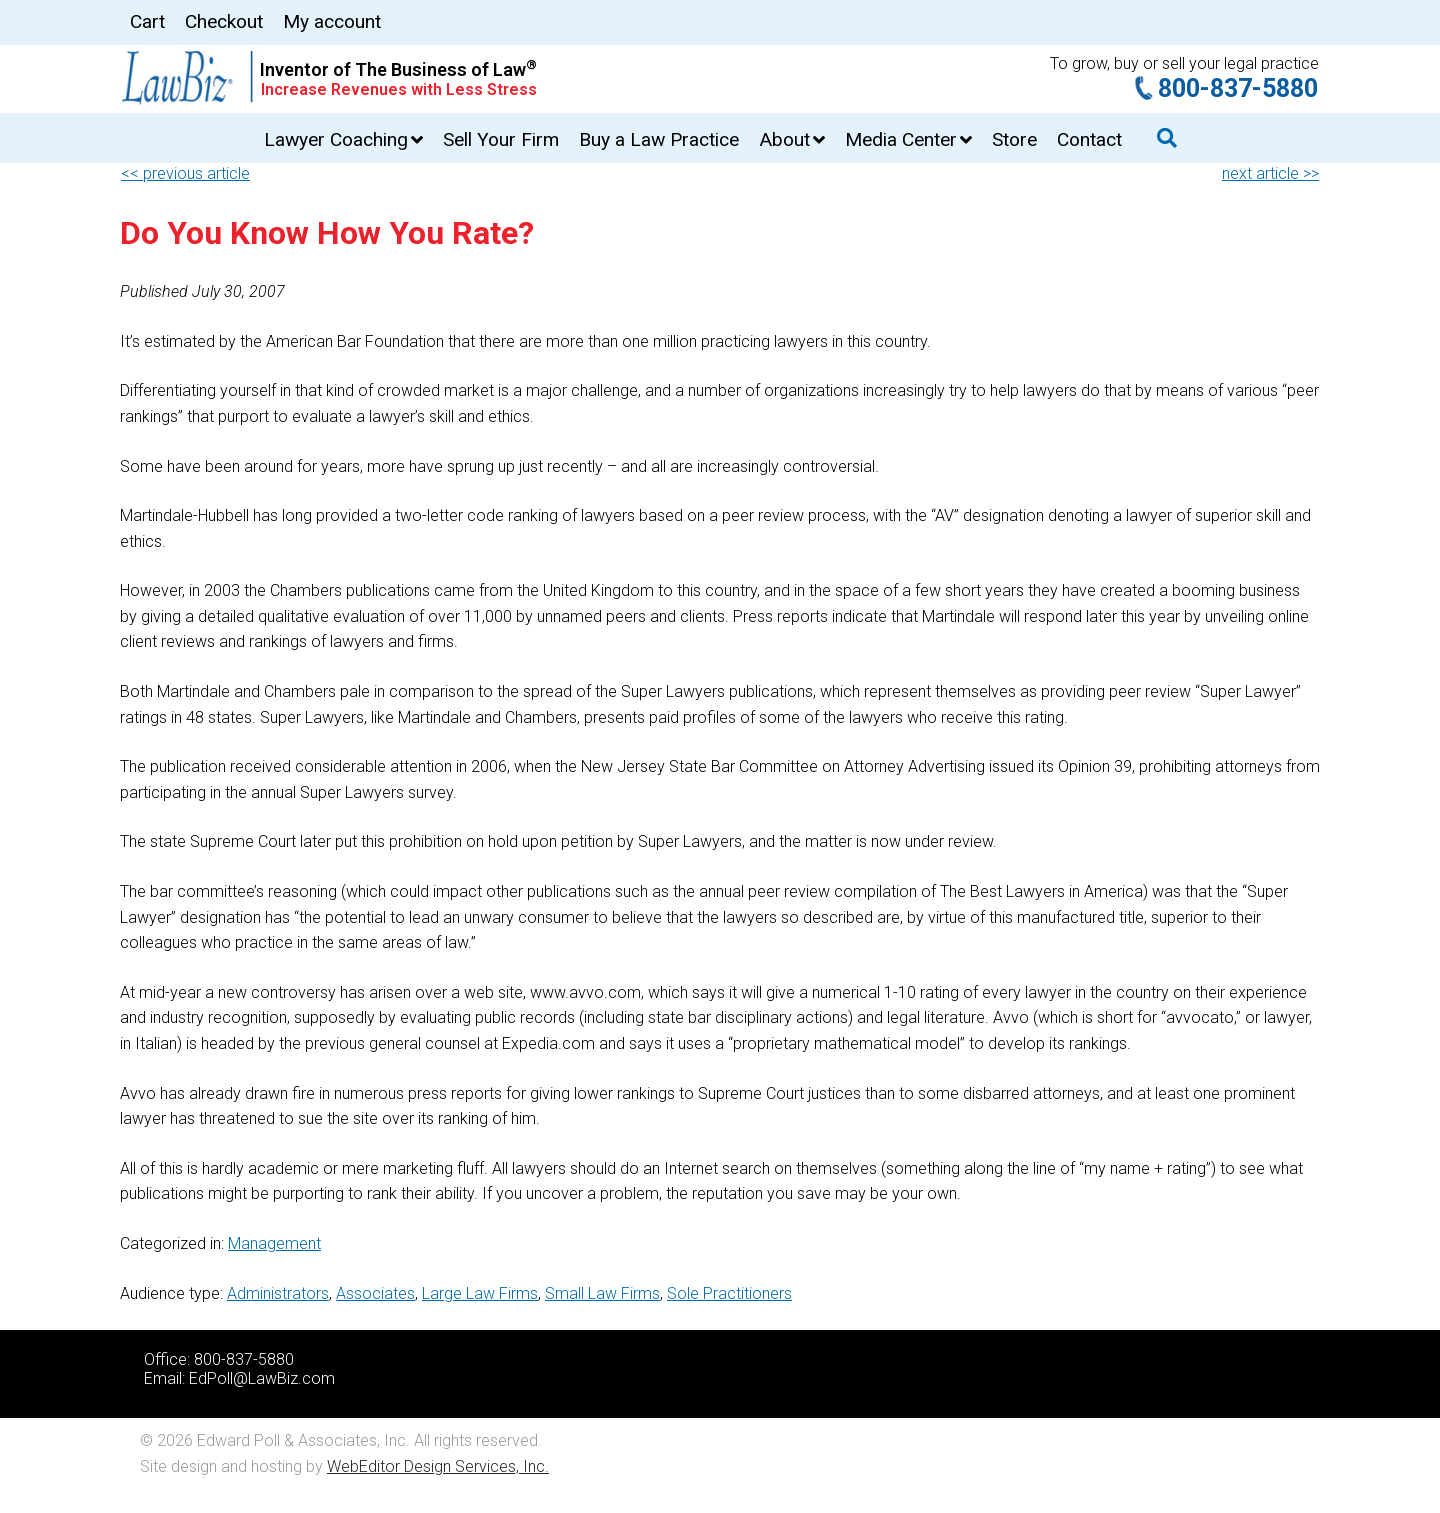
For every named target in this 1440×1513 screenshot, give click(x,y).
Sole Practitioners (729, 1293)
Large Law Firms (480, 1293)
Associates (375, 1293)
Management (274, 1243)
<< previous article (185, 173)
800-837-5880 (1238, 88)
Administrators (278, 1293)
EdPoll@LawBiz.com (262, 1378)
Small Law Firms (602, 1293)
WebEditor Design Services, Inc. (438, 1466)
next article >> (1270, 173)
